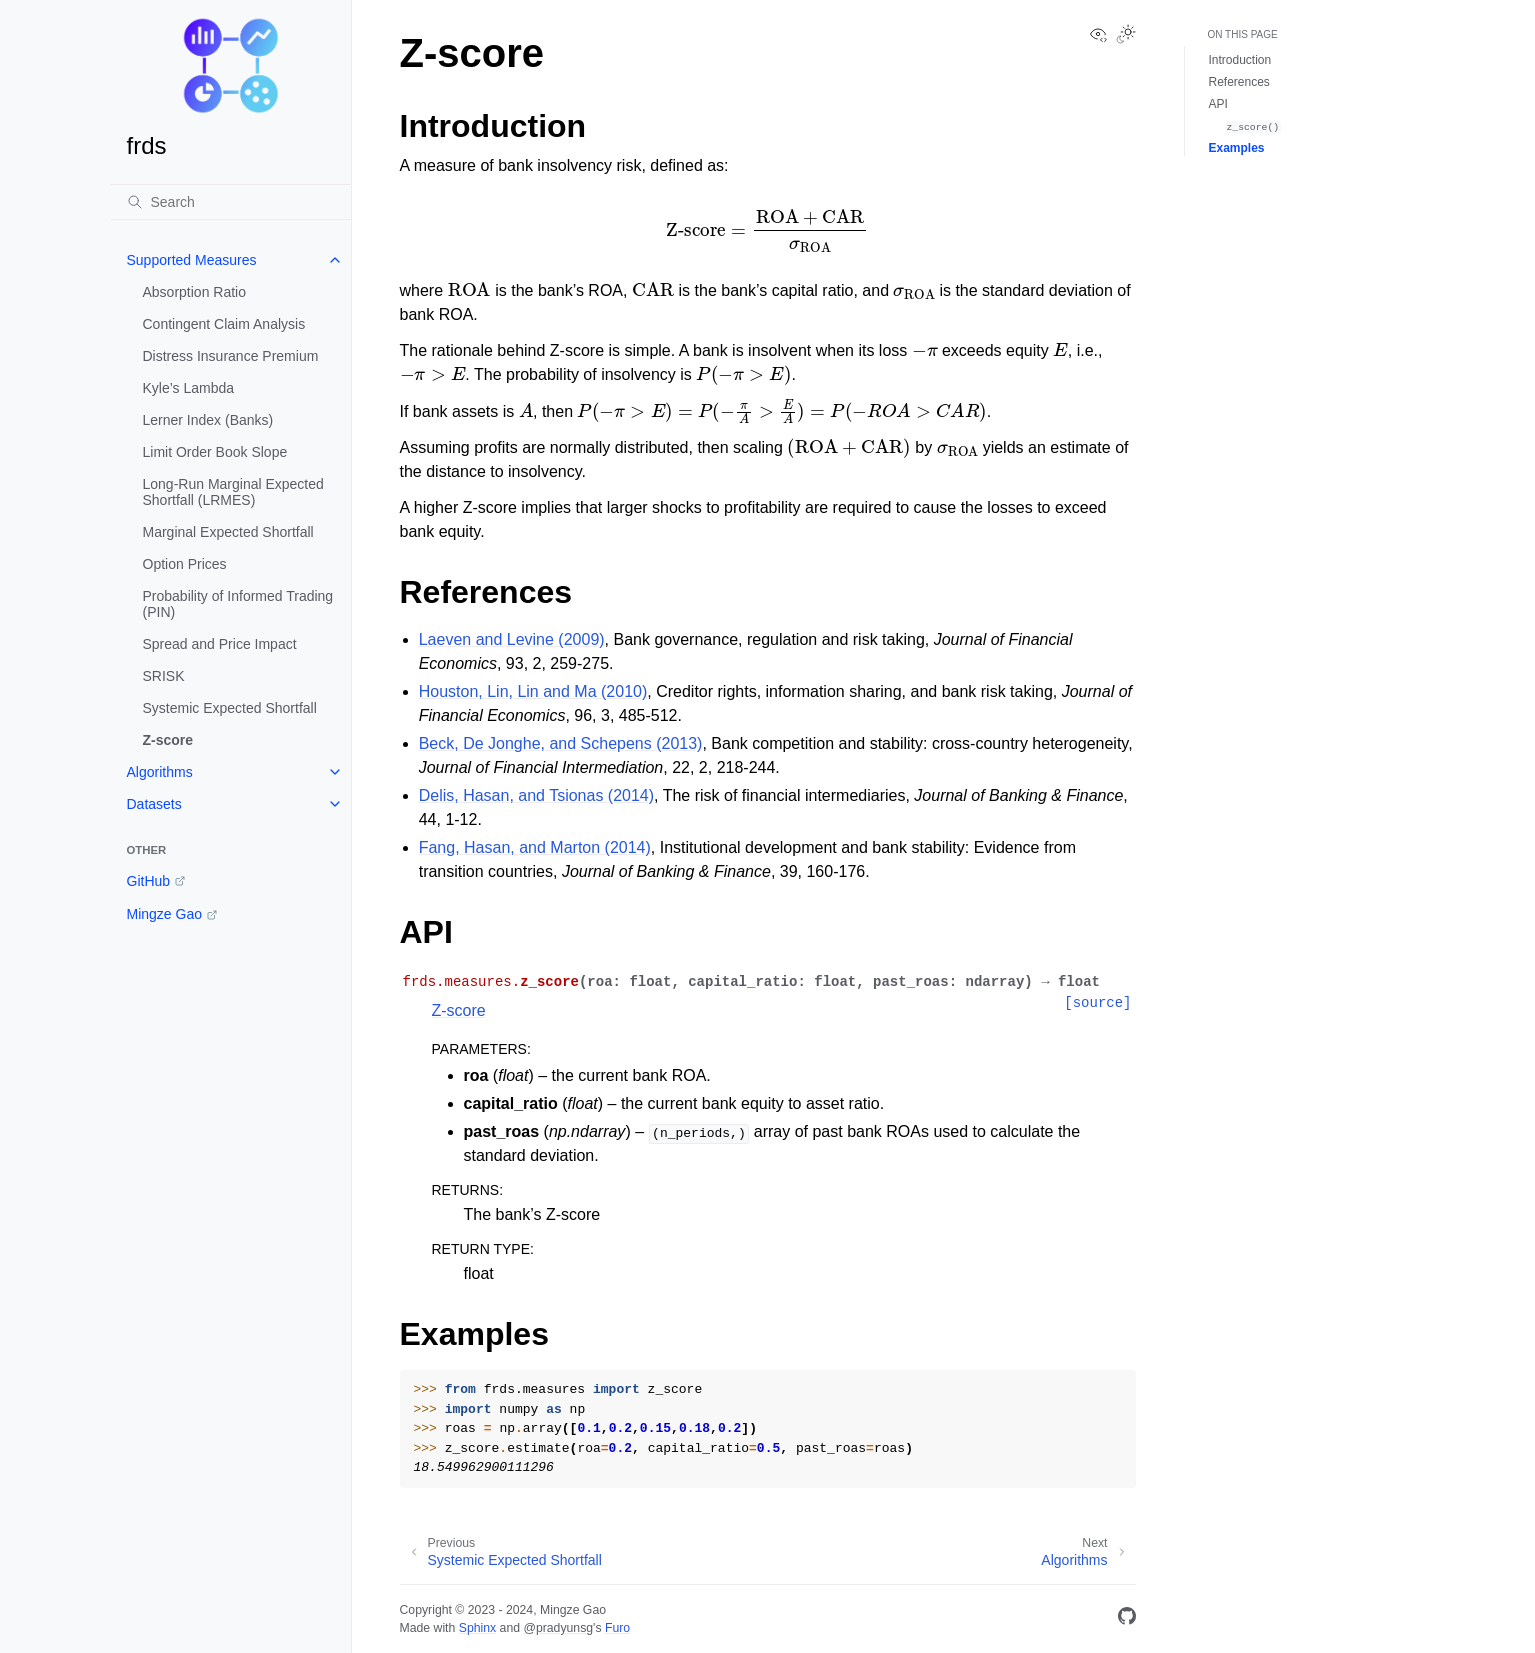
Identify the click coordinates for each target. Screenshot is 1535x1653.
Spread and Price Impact (220, 644)
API (1218, 104)
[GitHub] (1127, 1619)
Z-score (168, 740)
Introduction (1240, 60)
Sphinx (477, 1628)
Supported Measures (192, 260)
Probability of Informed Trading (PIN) (238, 604)
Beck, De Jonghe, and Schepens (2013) (561, 743)
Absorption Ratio (195, 292)
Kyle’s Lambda (189, 388)
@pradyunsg (558, 1628)
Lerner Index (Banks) (208, 420)
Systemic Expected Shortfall (230, 708)
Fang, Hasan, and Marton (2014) (535, 847)
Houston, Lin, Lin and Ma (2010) (533, 691)
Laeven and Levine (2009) (512, 639)
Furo (617, 1628)
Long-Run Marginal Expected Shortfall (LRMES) (233, 492)
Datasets (154, 804)
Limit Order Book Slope (215, 452)
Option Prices (185, 564)
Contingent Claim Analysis (224, 324)
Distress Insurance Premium (231, 356)
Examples (1237, 148)
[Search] (231, 202)
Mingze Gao (164, 914)
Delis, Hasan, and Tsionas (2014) (536, 795)
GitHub (149, 881)
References (1239, 82)
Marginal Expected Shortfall (228, 532)
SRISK (164, 676)
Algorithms (160, 772)
